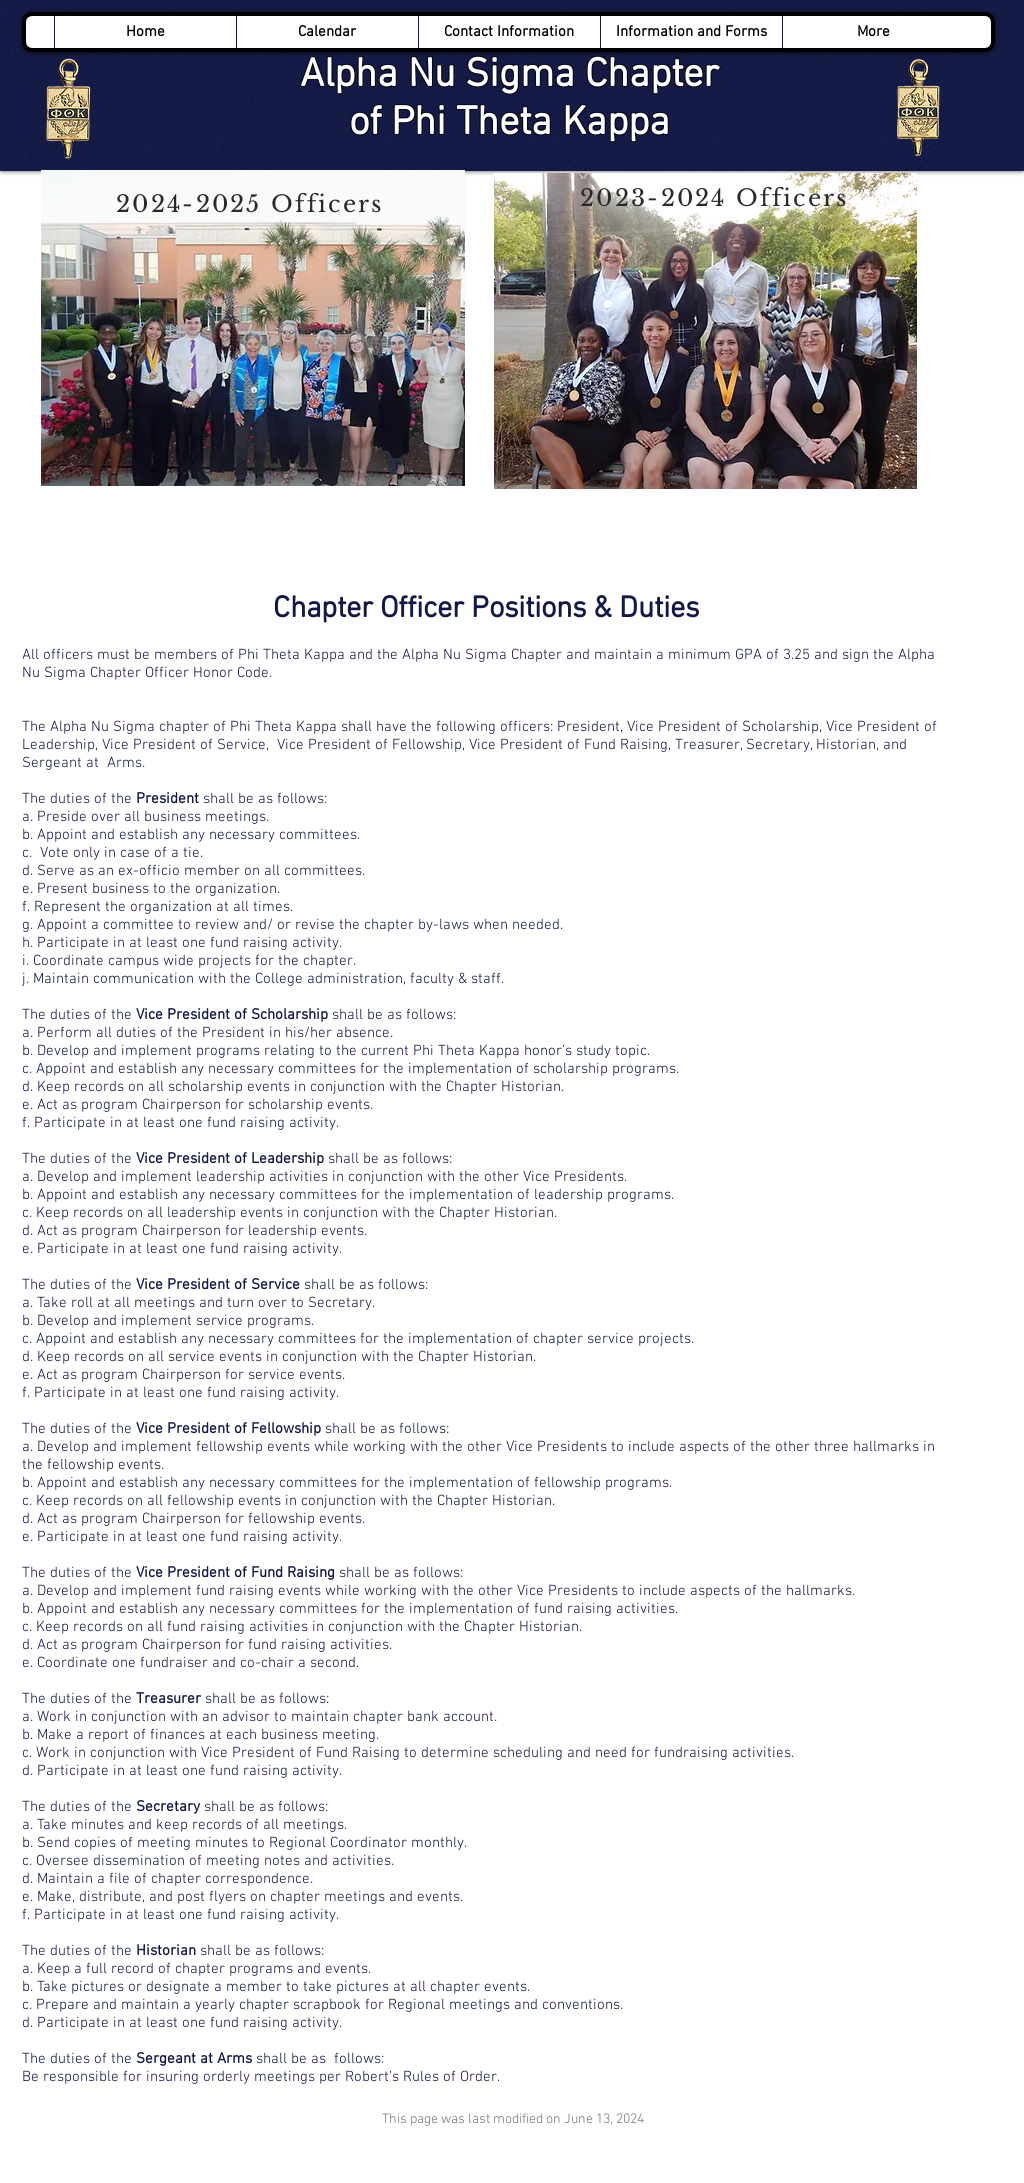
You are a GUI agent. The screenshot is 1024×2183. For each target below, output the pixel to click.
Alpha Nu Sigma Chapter (509, 76)
